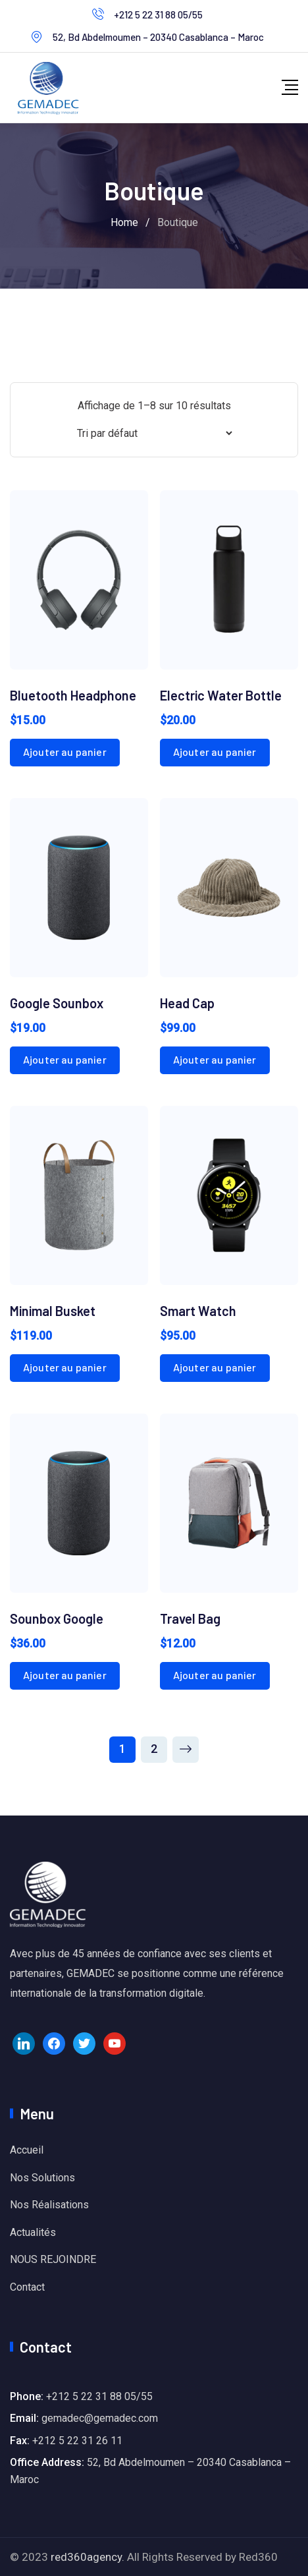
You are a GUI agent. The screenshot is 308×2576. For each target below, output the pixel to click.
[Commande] (154, 433)
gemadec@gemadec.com (99, 2418)
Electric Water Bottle (221, 695)
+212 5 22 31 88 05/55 (158, 14)
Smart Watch (198, 1311)
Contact (27, 2287)
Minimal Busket (52, 1311)
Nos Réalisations (49, 2204)
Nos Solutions (42, 2177)
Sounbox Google (56, 1618)
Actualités (33, 2232)
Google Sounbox (56, 1003)
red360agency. (87, 2556)
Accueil (26, 2150)
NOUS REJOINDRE (53, 2259)
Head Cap (187, 1003)
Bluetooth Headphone (73, 695)
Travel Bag (190, 1618)
